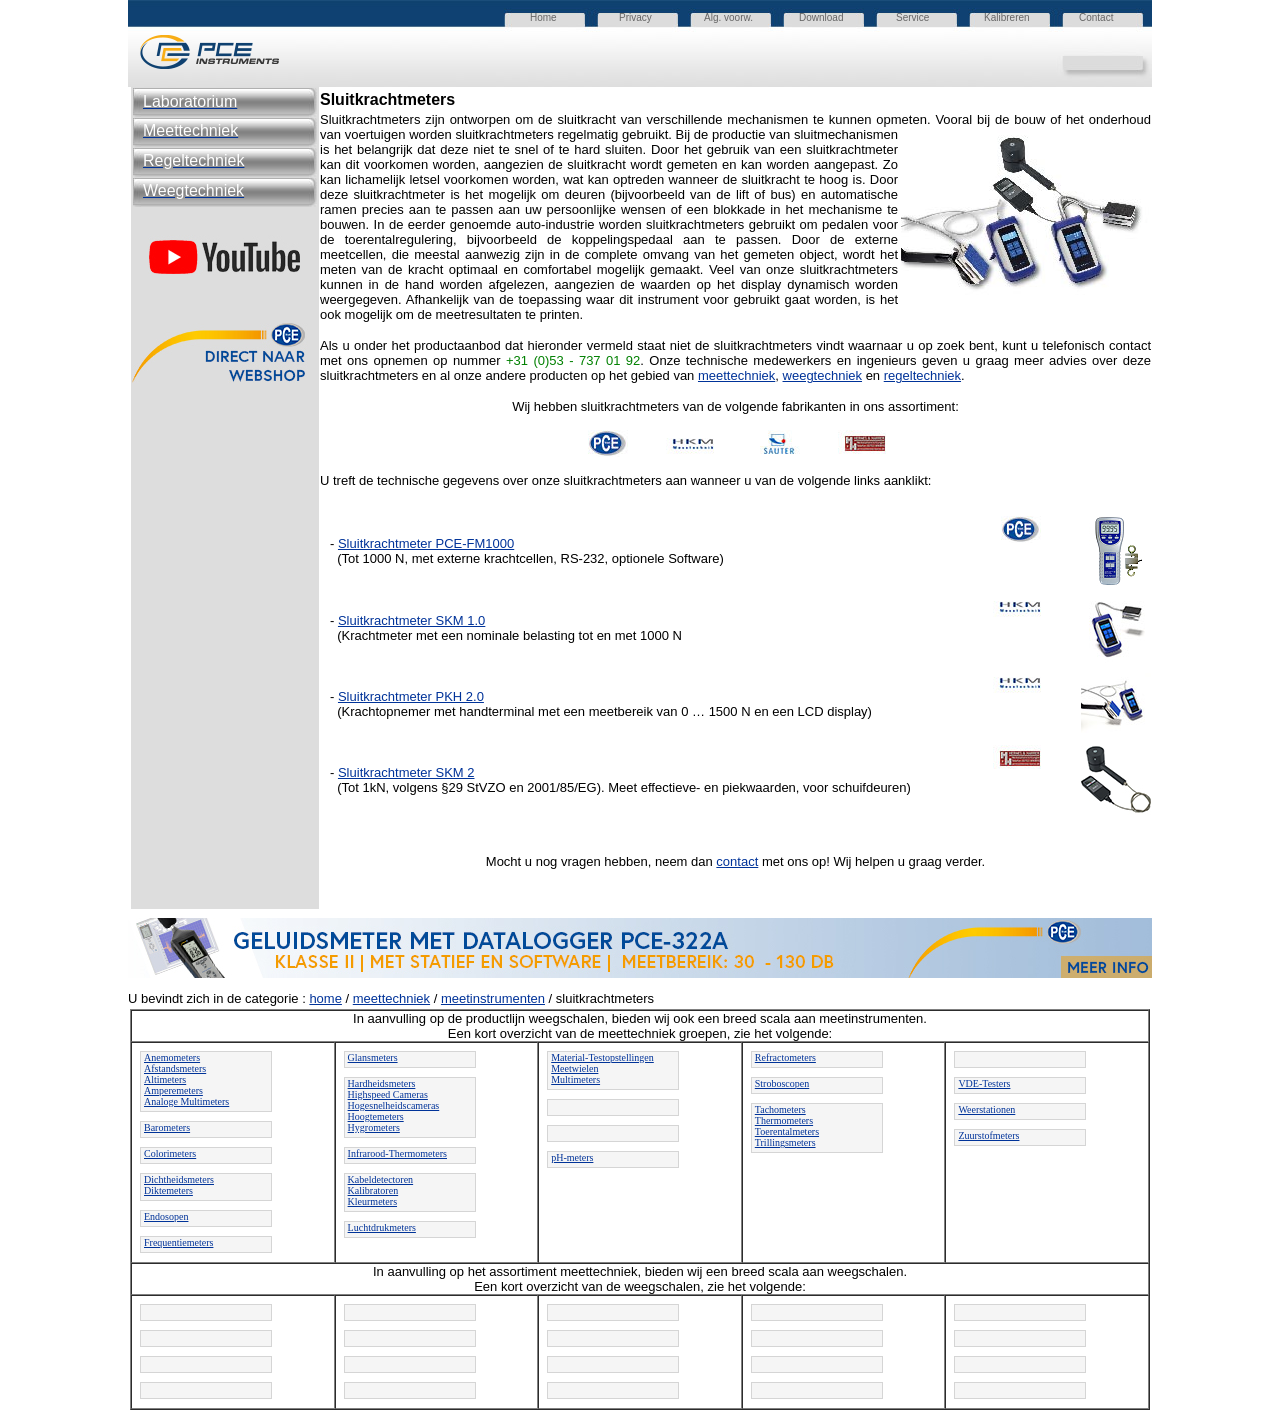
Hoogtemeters (376, 1116)
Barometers (167, 1127)
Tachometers (780, 1109)
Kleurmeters (372, 1201)
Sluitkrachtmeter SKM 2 (406, 772)
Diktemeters (168, 1190)
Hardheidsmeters (382, 1083)
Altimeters (165, 1079)
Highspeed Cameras (388, 1094)
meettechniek (736, 375)
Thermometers (784, 1120)
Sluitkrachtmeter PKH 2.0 (411, 696)
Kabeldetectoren (381, 1179)
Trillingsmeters (785, 1142)
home (325, 998)
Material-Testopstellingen (602, 1057)
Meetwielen (574, 1068)
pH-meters (572, 1157)
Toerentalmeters (787, 1131)
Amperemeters (173, 1090)
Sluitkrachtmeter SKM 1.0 (411, 620)
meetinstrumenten (493, 998)
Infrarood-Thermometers (397, 1153)
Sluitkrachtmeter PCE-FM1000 (426, 543)
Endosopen (166, 1216)
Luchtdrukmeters (382, 1227)
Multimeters (575, 1079)
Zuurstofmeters (988, 1135)
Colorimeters (170, 1153)
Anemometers (172, 1057)
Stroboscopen (782, 1083)
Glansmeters (373, 1057)
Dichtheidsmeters (179, 1179)
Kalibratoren (373, 1190)
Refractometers (785, 1057)
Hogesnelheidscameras (394, 1105)
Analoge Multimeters (186, 1101)
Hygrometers (374, 1127)
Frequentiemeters (178, 1242)
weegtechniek (823, 375)
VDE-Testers (984, 1083)
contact (737, 861)
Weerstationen (986, 1109)
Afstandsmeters (175, 1068)
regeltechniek (922, 375)
